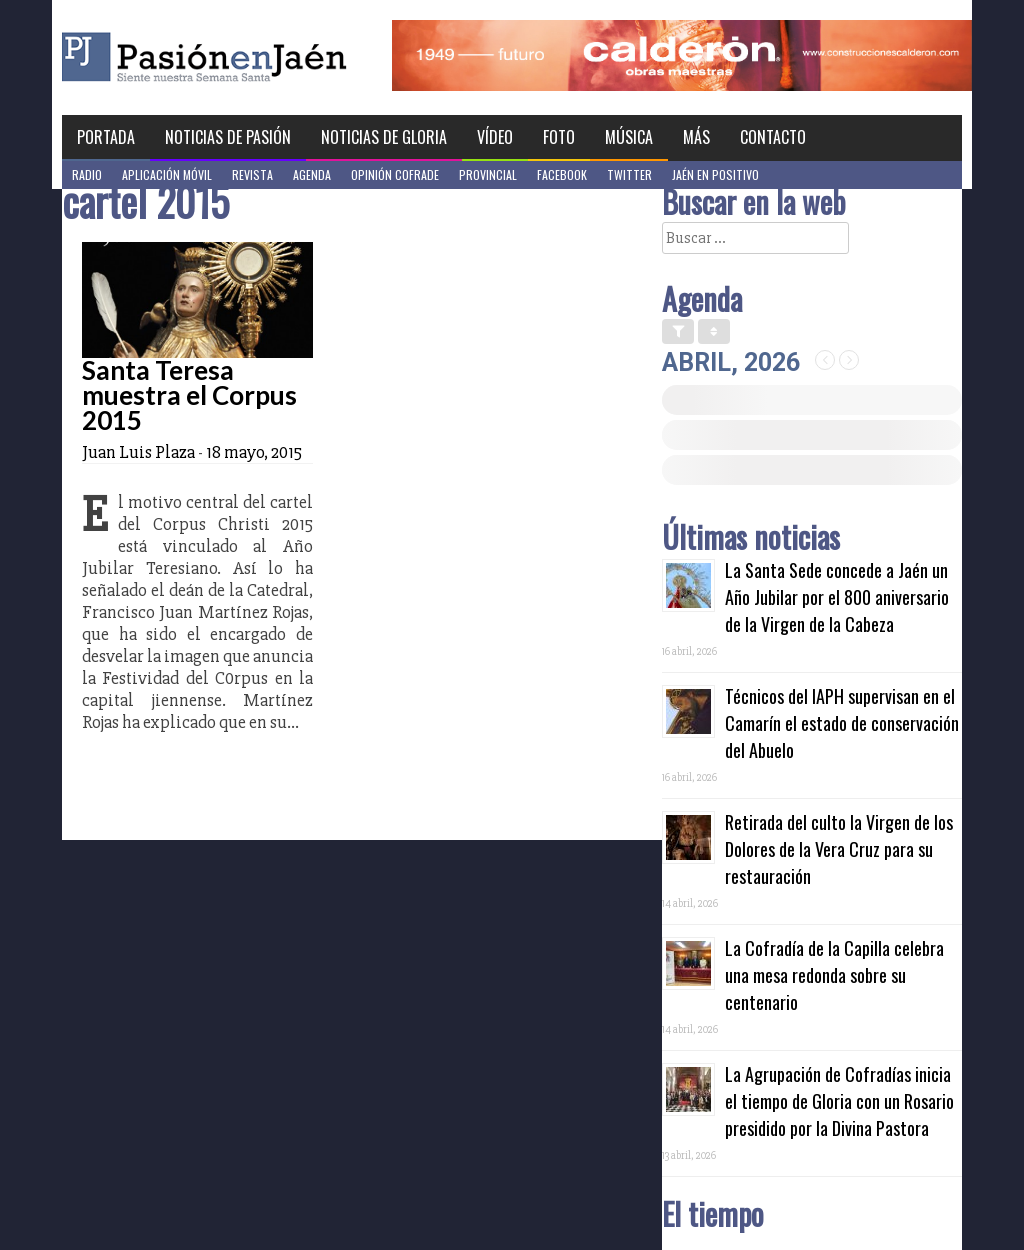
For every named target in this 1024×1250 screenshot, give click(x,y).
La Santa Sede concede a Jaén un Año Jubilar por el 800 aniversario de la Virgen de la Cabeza (837, 597)
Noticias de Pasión (228, 137)
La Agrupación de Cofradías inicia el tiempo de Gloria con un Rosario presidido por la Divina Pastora (839, 1101)
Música (629, 137)
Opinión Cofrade (395, 174)
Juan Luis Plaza (138, 452)
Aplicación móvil (167, 174)
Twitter (629, 174)
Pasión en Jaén (258, 57)
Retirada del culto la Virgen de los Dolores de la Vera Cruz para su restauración (839, 849)
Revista (252, 174)
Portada (106, 137)
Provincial (488, 174)
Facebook (562, 174)
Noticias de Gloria (384, 137)
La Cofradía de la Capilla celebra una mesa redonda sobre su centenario (834, 975)
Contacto (773, 137)
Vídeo (495, 137)
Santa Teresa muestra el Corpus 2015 (189, 395)
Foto (559, 137)
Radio (87, 174)
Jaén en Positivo (715, 174)
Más (696, 137)
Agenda (312, 174)
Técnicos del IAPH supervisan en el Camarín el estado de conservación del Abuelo (842, 723)
